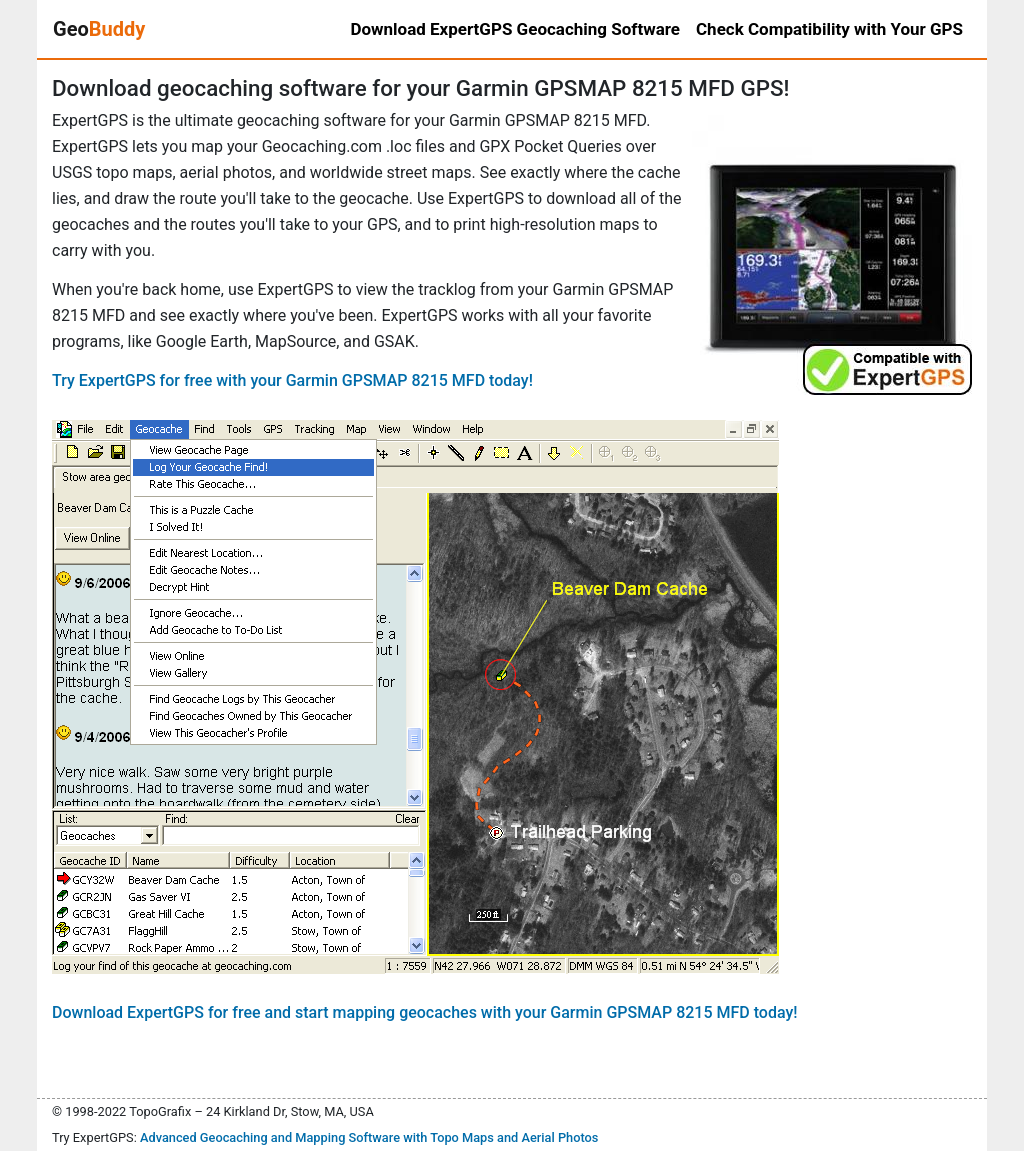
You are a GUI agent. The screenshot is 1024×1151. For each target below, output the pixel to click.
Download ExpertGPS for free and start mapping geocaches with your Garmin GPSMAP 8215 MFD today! (425, 1012)
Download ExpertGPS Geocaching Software (515, 29)
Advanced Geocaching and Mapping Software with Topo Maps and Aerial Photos (369, 1137)
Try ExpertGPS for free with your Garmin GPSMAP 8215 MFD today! (292, 380)
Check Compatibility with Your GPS (829, 29)
